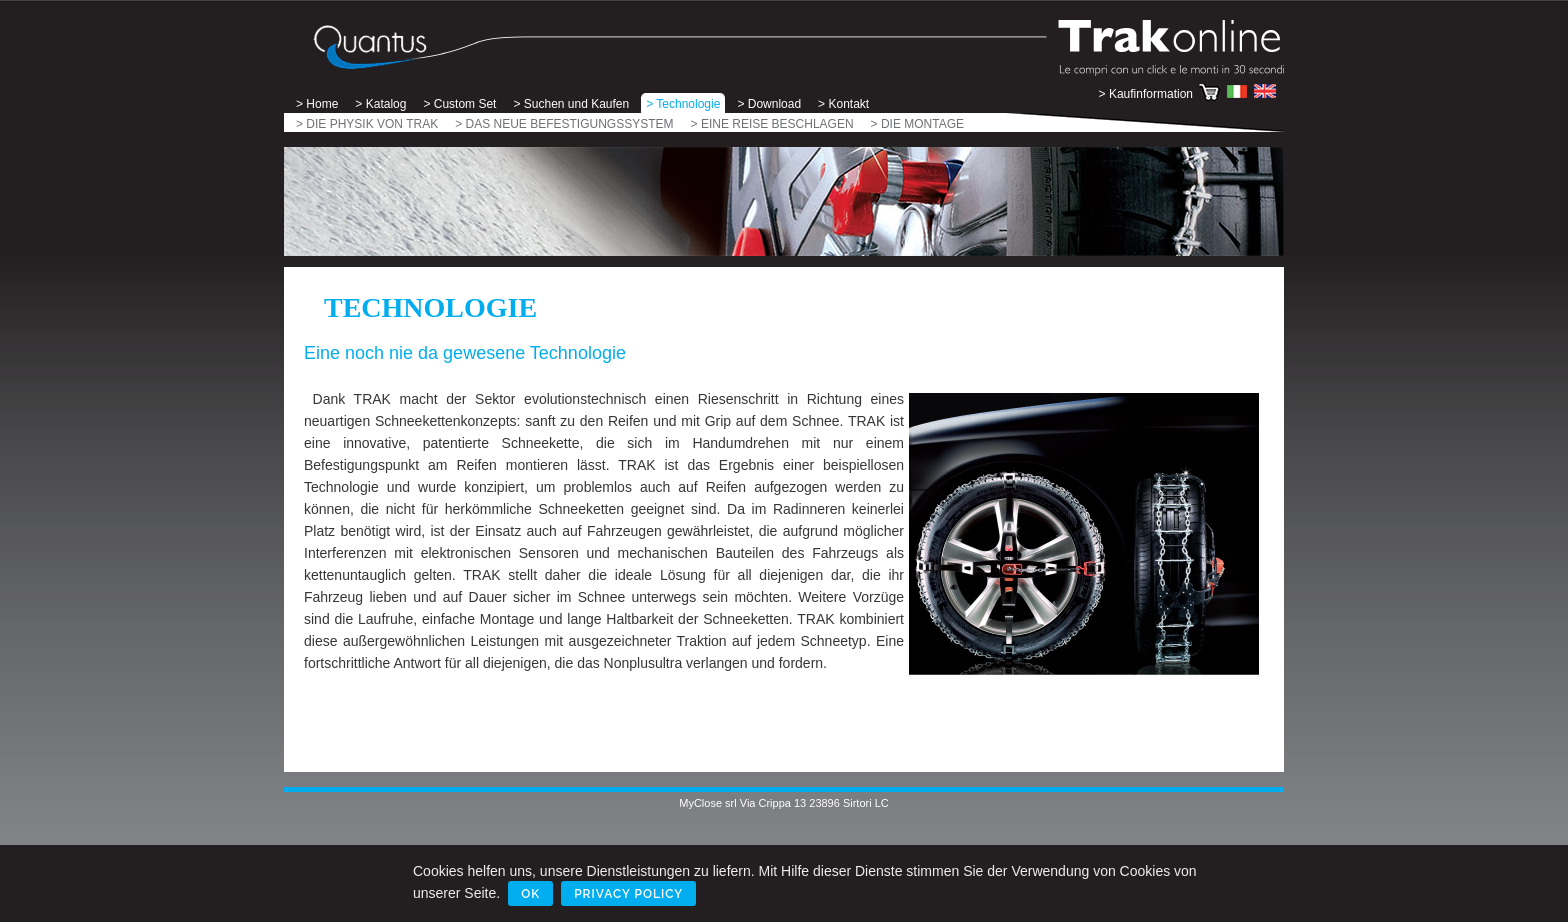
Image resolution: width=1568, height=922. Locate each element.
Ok (530, 894)
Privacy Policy (628, 894)
